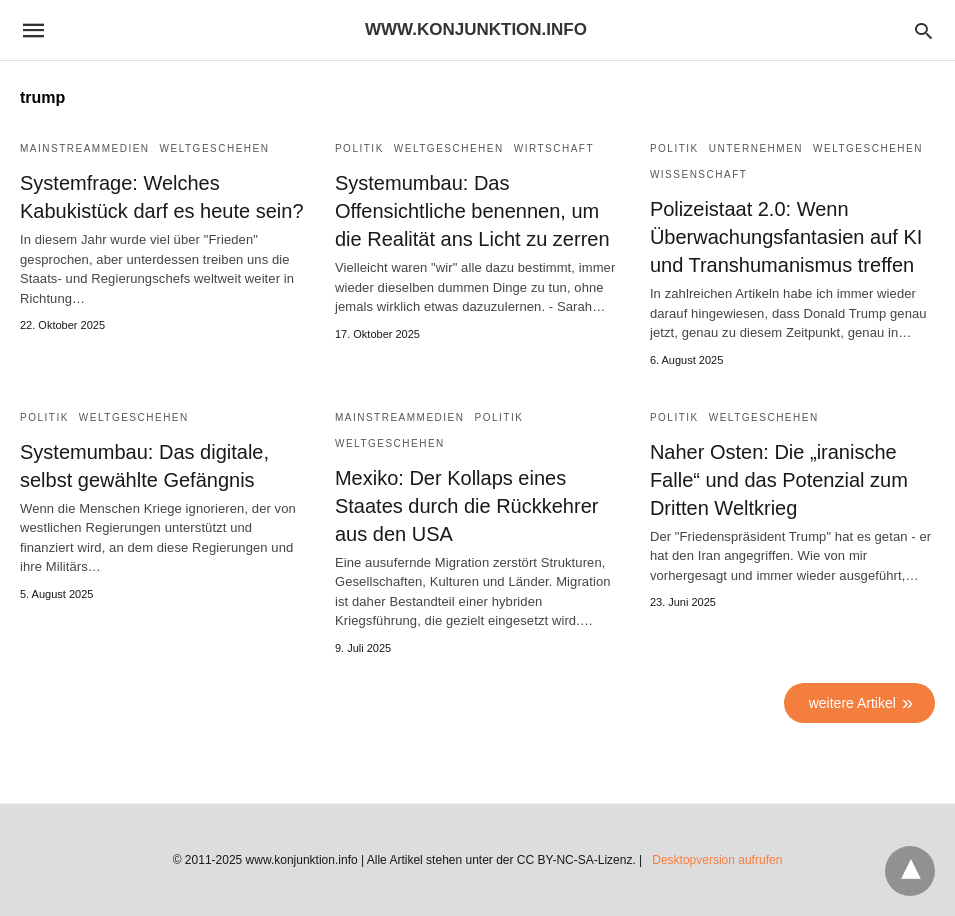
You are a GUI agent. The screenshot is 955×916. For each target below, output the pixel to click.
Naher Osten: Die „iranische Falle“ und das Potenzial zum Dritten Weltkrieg (779, 480)
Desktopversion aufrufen (717, 860)
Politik (359, 148)
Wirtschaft (554, 148)
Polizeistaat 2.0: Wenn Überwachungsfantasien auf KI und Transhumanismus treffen (786, 237)
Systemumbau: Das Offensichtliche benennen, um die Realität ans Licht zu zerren (472, 211)
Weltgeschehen (215, 148)
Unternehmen (756, 148)
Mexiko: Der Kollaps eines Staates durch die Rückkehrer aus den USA (466, 506)
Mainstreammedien (85, 148)
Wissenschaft (698, 174)
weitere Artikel (852, 703)
